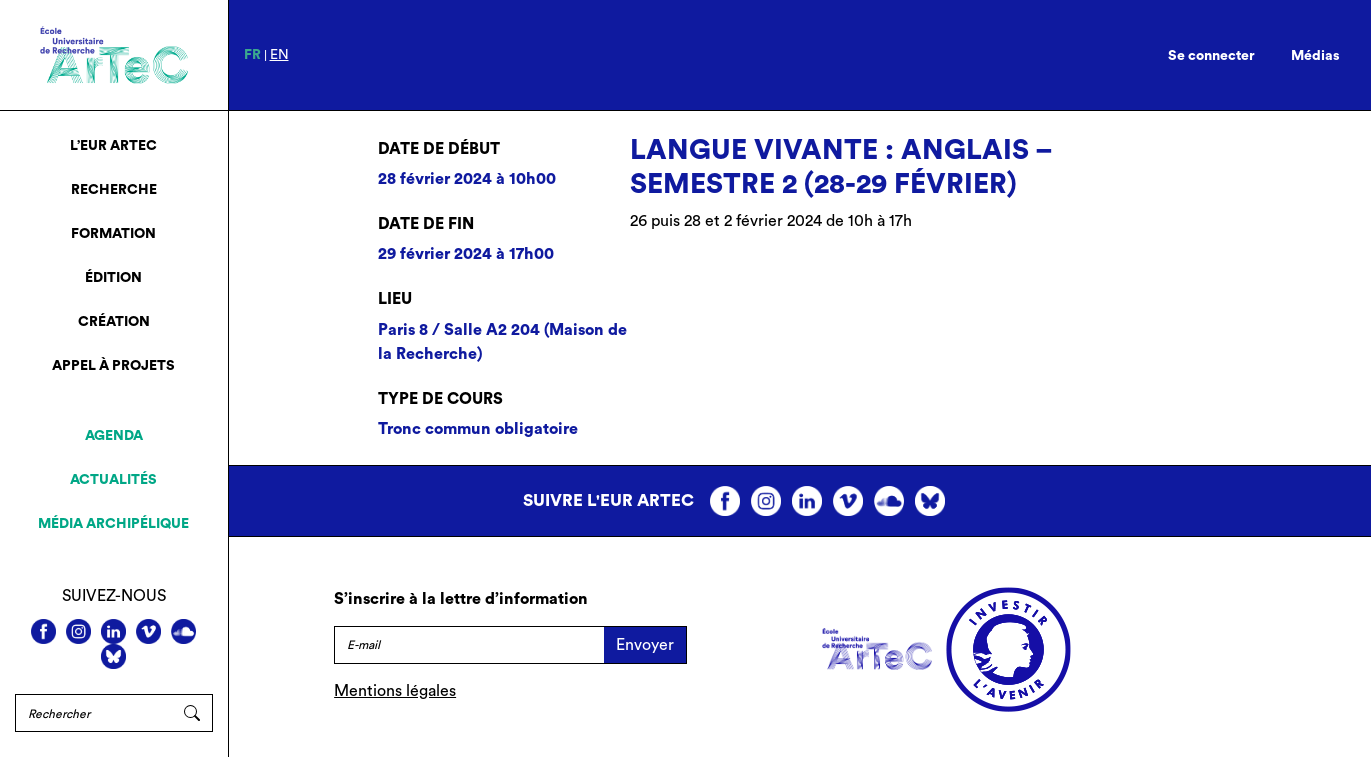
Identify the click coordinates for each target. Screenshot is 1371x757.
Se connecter (1211, 56)
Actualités (113, 480)
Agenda (114, 436)
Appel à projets (113, 366)
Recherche (114, 190)
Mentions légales (395, 691)
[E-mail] (469, 645)
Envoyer (645, 645)
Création (114, 322)
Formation (113, 234)
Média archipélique (113, 524)
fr (252, 55)
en (279, 55)
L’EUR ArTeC (113, 146)
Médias (1315, 56)
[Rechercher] (93, 713)
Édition (113, 278)
